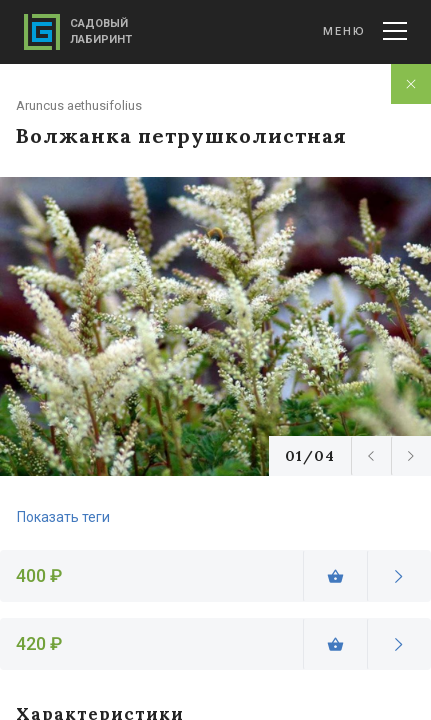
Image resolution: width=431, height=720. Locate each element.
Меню (365, 31)
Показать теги (63, 517)
